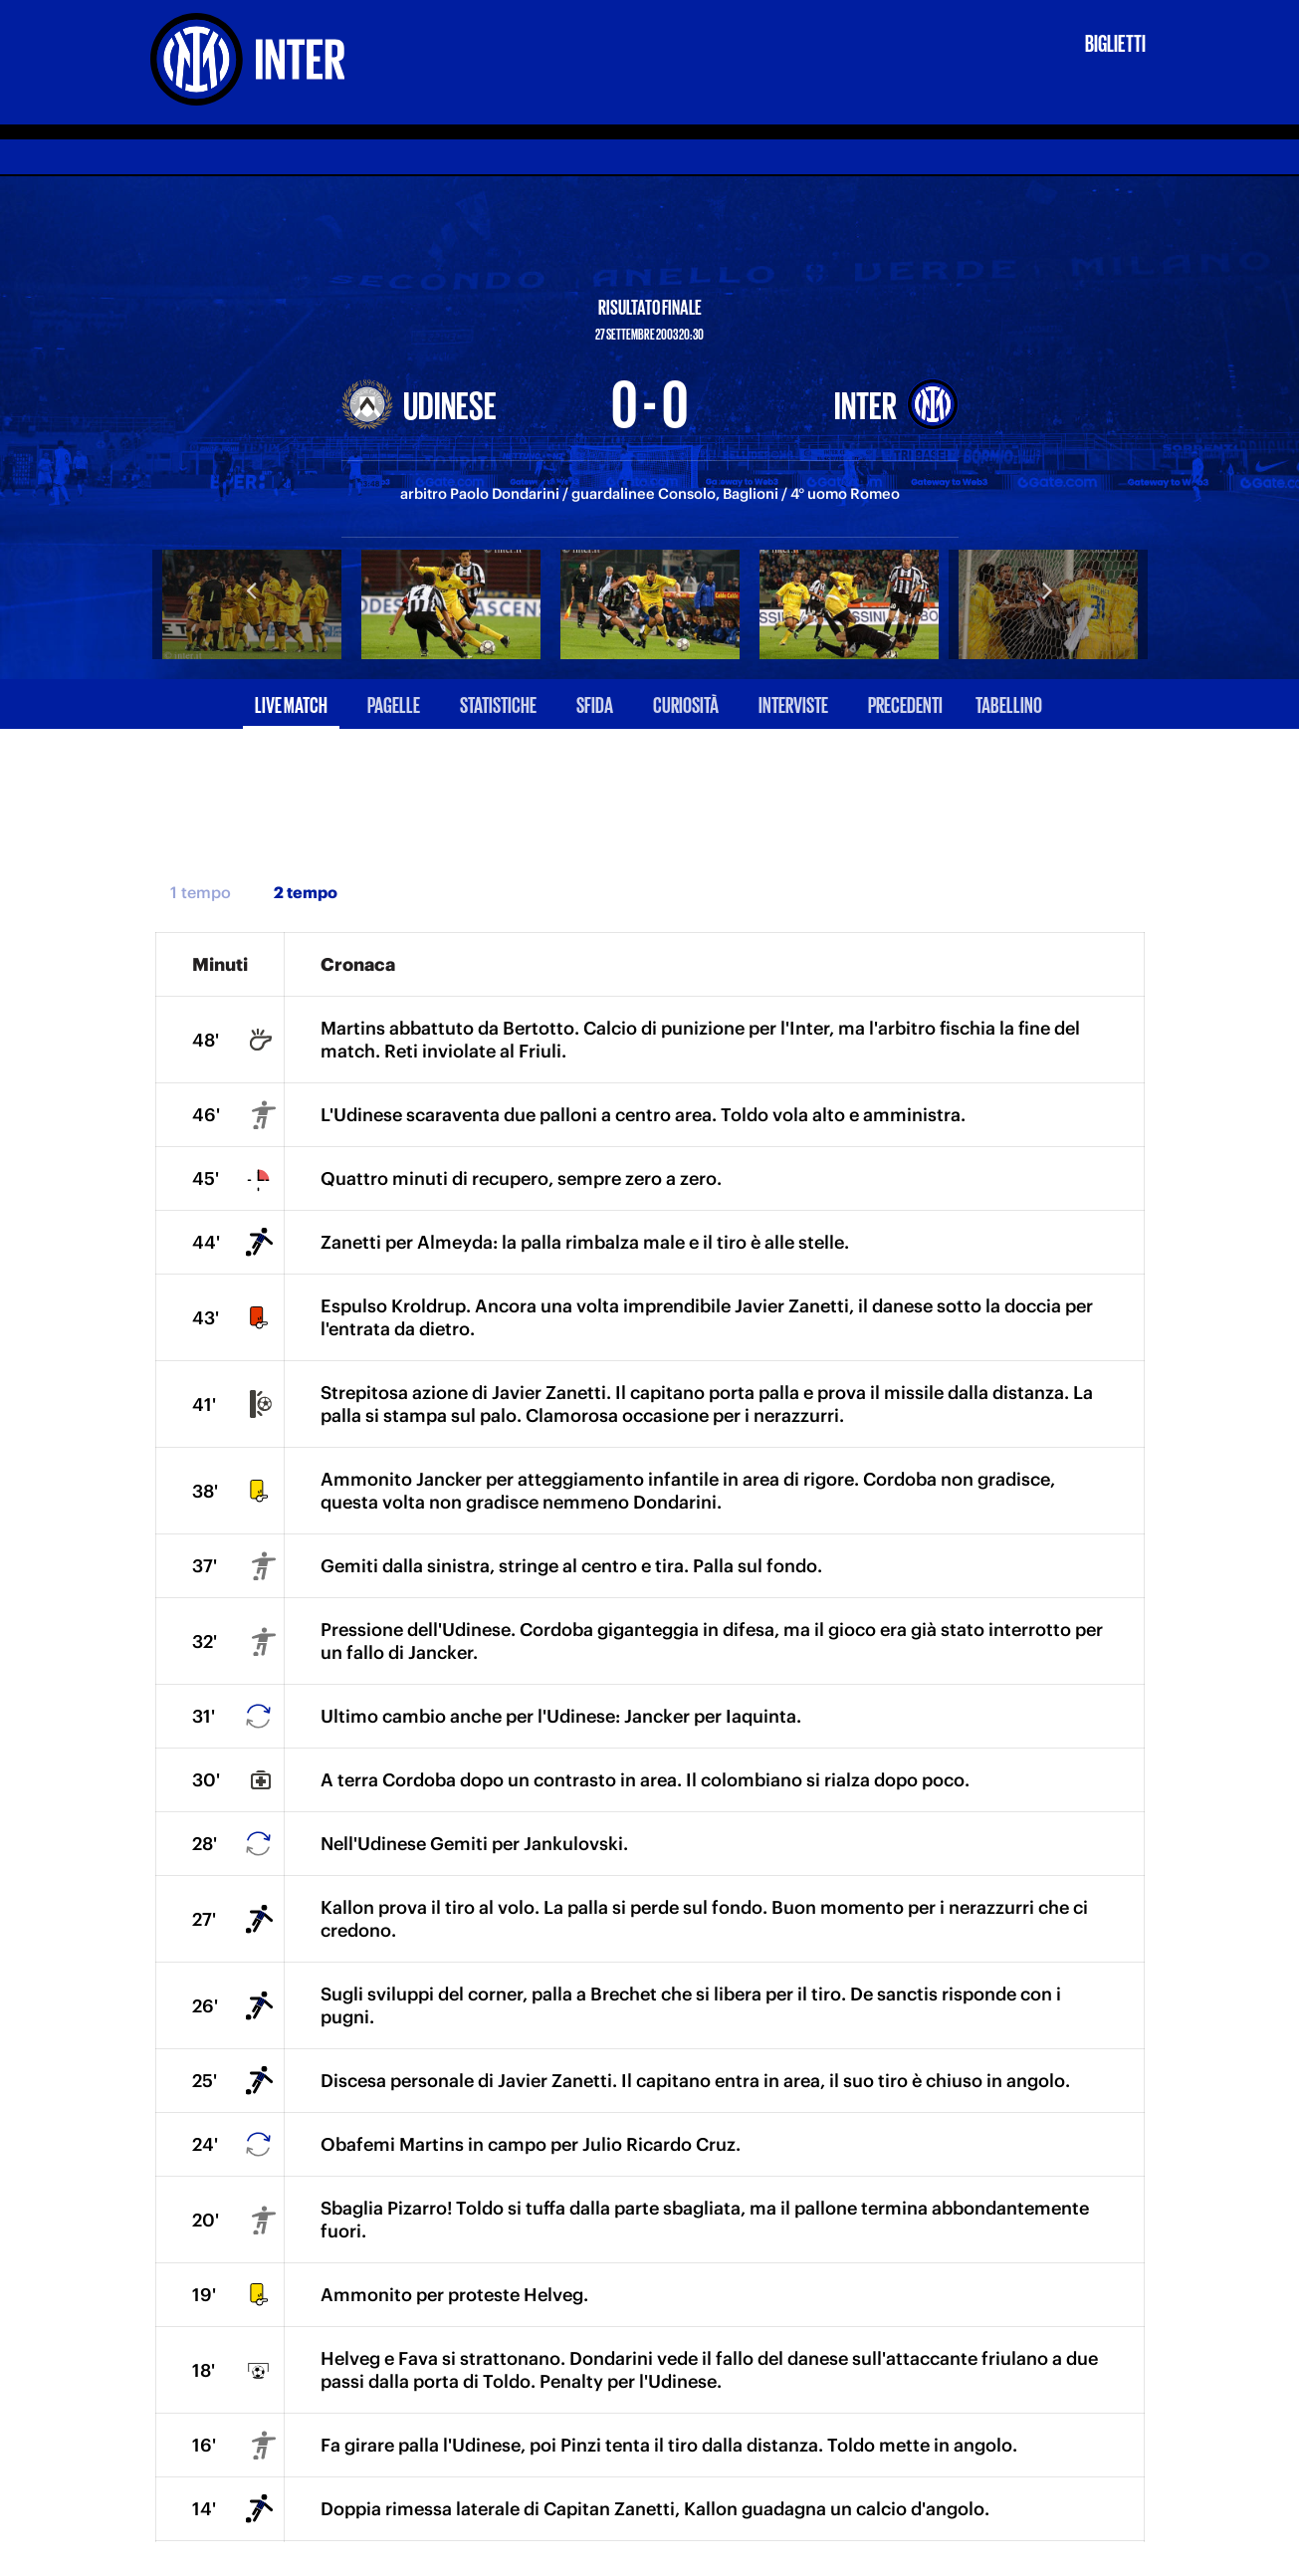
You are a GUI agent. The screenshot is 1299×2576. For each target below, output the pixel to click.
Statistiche (498, 703)
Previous (252, 589)
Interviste (793, 703)
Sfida (594, 703)
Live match (291, 703)
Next (1048, 589)
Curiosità (686, 703)
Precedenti (905, 703)
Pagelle (393, 703)
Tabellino (1008, 703)
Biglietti (1115, 42)
